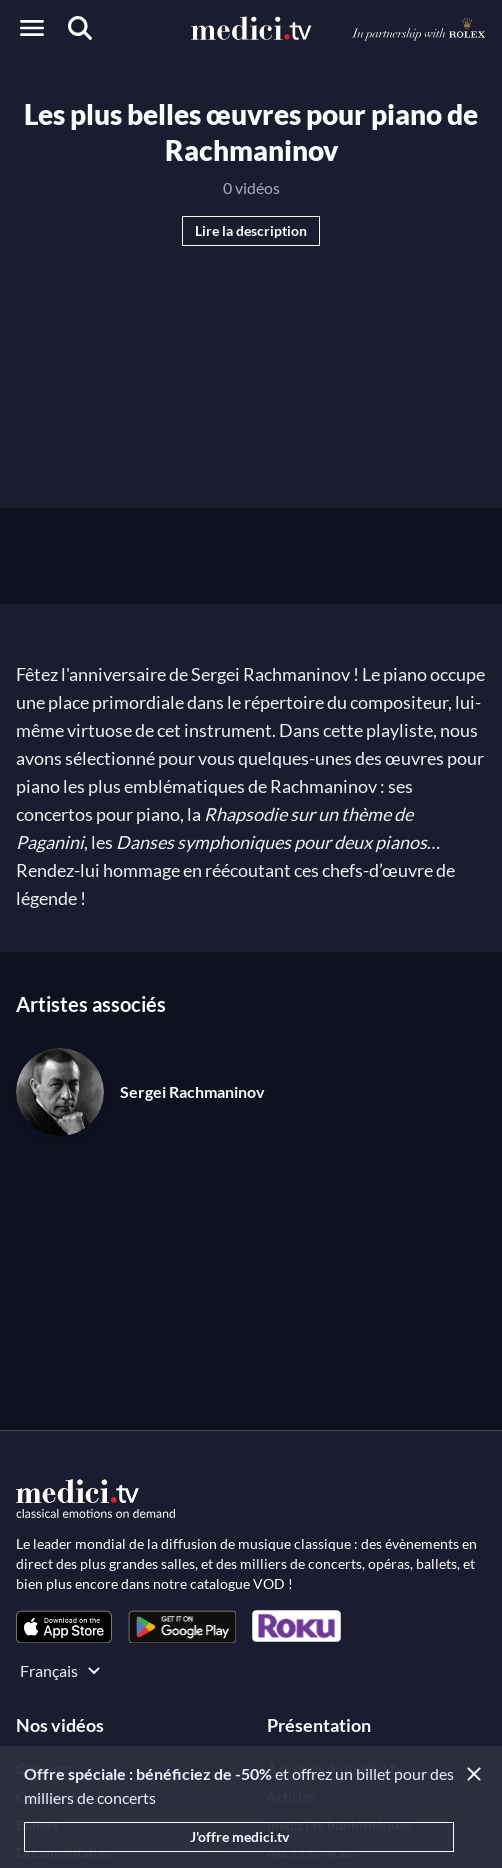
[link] (64, 1626)
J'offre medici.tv (239, 1836)
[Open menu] (32, 28)
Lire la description (251, 230)
